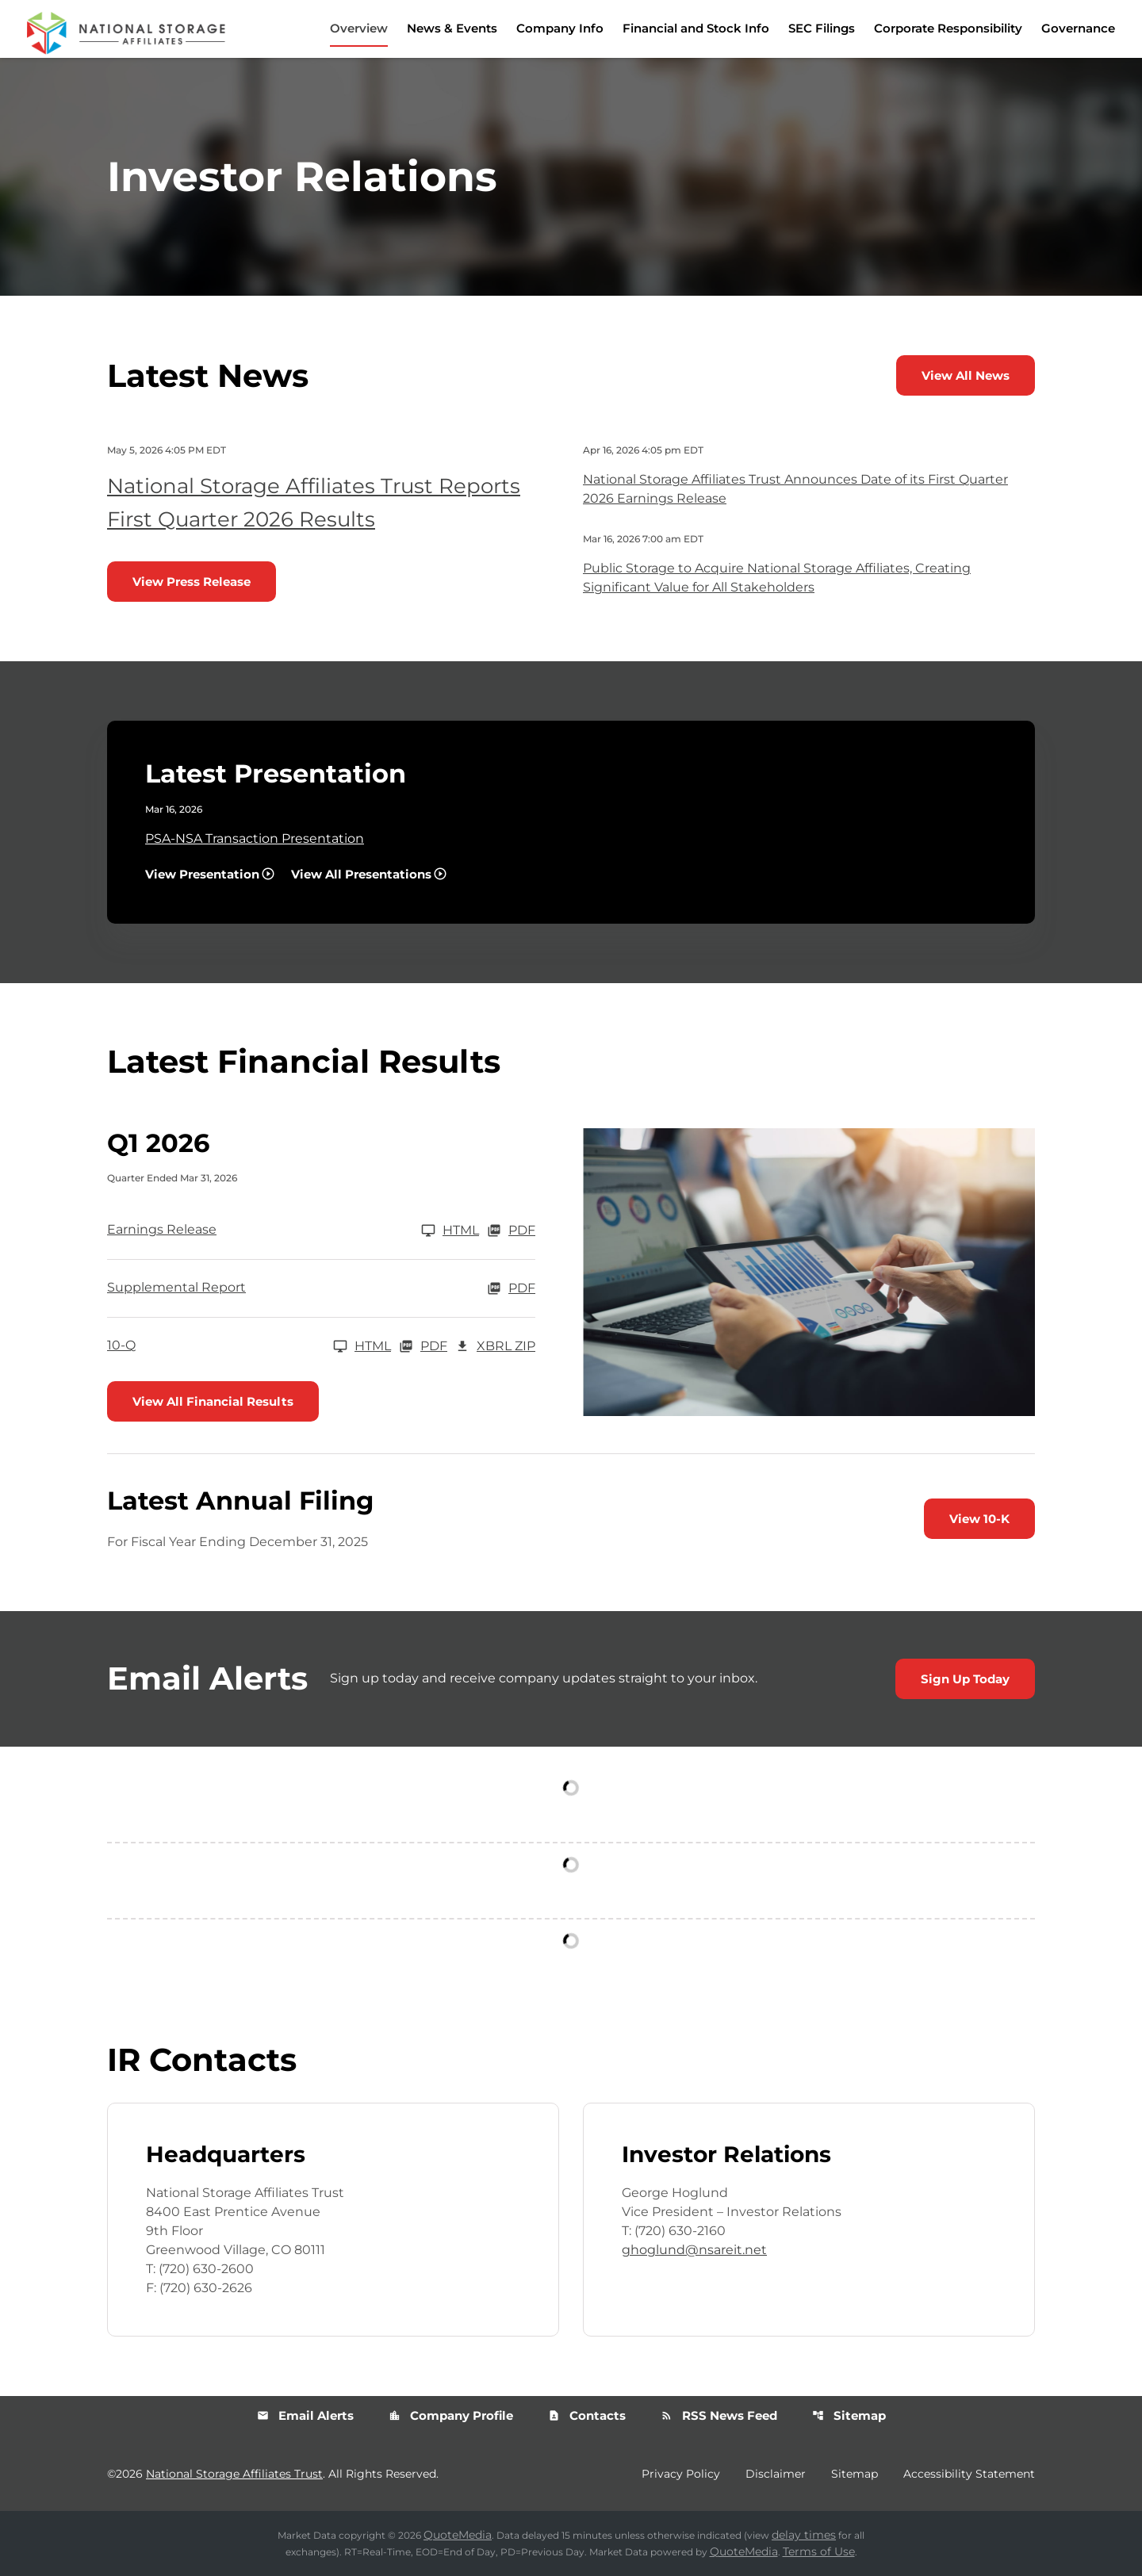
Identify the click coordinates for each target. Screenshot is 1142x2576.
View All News (966, 375)
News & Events (452, 28)
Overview (359, 28)
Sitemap (849, 2415)
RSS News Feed (719, 2415)
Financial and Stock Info (696, 28)
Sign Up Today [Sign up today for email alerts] (965, 1678)
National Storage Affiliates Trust (234, 2474)
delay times (804, 2535)
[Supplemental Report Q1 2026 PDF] (321, 1288)
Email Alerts (305, 2415)
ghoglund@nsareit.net (694, 2249)
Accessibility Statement (969, 2473)
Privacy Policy (681, 2473)
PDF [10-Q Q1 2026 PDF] (423, 1346)
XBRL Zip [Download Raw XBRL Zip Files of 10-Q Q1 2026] (495, 1346)
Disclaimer (775, 2473)
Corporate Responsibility (948, 28)
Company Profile (451, 2415)
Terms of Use (819, 2551)
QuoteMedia (457, 2535)
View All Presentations (361, 874)
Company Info (560, 28)
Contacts (587, 2415)
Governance (1078, 28)
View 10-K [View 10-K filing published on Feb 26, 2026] (979, 1518)
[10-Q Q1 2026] (249, 1346)
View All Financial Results (212, 1401)
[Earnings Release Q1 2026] (293, 1230)
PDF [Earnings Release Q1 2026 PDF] (511, 1230)
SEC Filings (821, 28)
